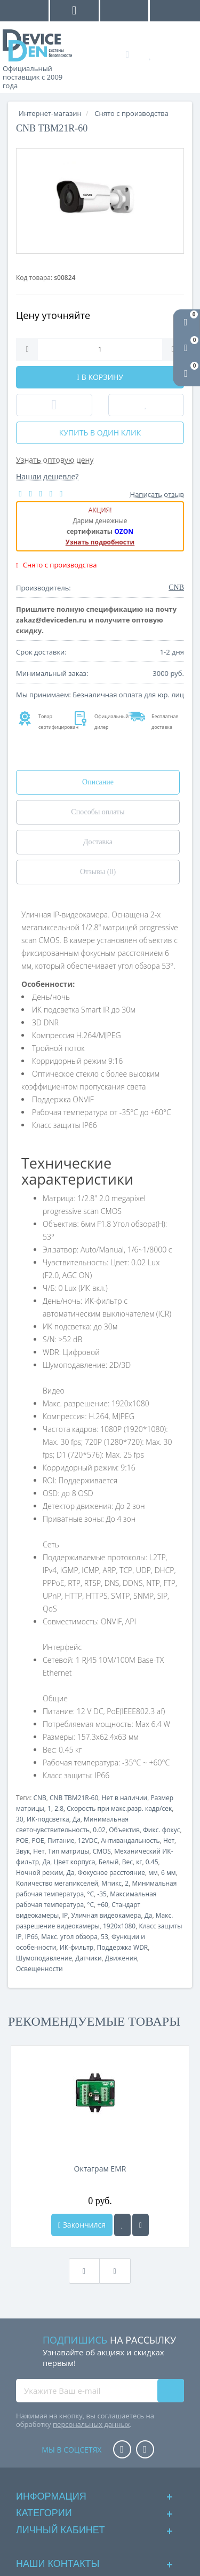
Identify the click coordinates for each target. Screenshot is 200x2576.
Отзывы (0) (98, 872)
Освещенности (39, 1968)
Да (77, 1819)
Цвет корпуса (74, 1861)
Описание (98, 782)
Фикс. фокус (161, 1829)
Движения (121, 1958)
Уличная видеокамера (106, 1915)
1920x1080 (119, 1926)
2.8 (58, 1808)
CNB (39, 1797)
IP (65, 1915)
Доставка (98, 842)
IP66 (31, 1936)
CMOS (102, 1851)
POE (22, 1840)
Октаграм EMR (100, 2168)
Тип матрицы (69, 1851)
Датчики (88, 1958)
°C (90, 1893)
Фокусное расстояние (111, 1872)
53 (104, 1936)
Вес (127, 1861)
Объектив (124, 1829)
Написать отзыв (157, 494)
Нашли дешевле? (47, 476)
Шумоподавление (44, 1958)
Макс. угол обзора (69, 1936)
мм (153, 1872)
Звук (23, 1851)
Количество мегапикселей (57, 1883)
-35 (102, 1893)
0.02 (99, 1829)
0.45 (152, 1861)
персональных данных (91, 2424)
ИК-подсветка (48, 1819)
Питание (61, 1840)
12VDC (88, 1840)
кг (139, 1861)
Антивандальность (130, 1840)
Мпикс (111, 1883)
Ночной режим (39, 1872)
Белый (109, 1861)
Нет (168, 1840)
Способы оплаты (97, 812)
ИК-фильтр (76, 1947)
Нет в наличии (125, 1797)
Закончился (82, 2225)
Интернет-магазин (50, 113)
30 (19, 1819)
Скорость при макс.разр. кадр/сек (119, 1808)
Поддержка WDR (122, 1947)
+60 (102, 1904)
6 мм (168, 1872)
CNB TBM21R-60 (74, 1797)
